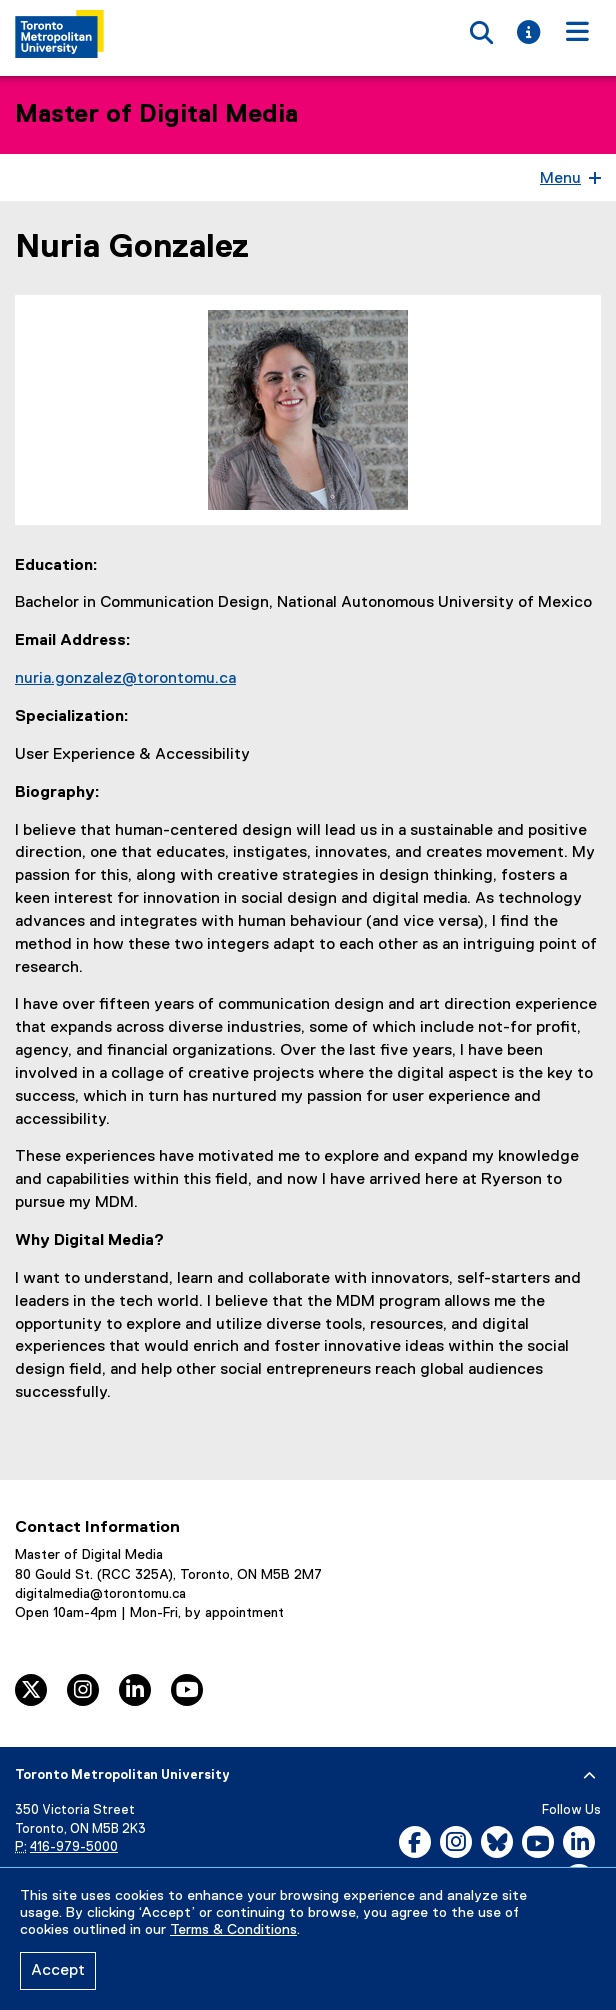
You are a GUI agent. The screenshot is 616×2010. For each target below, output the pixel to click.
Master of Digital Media (156, 115)
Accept (58, 1971)
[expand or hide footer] (589, 1776)
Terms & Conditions (233, 1930)
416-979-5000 (74, 1847)
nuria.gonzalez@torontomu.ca (125, 679)
